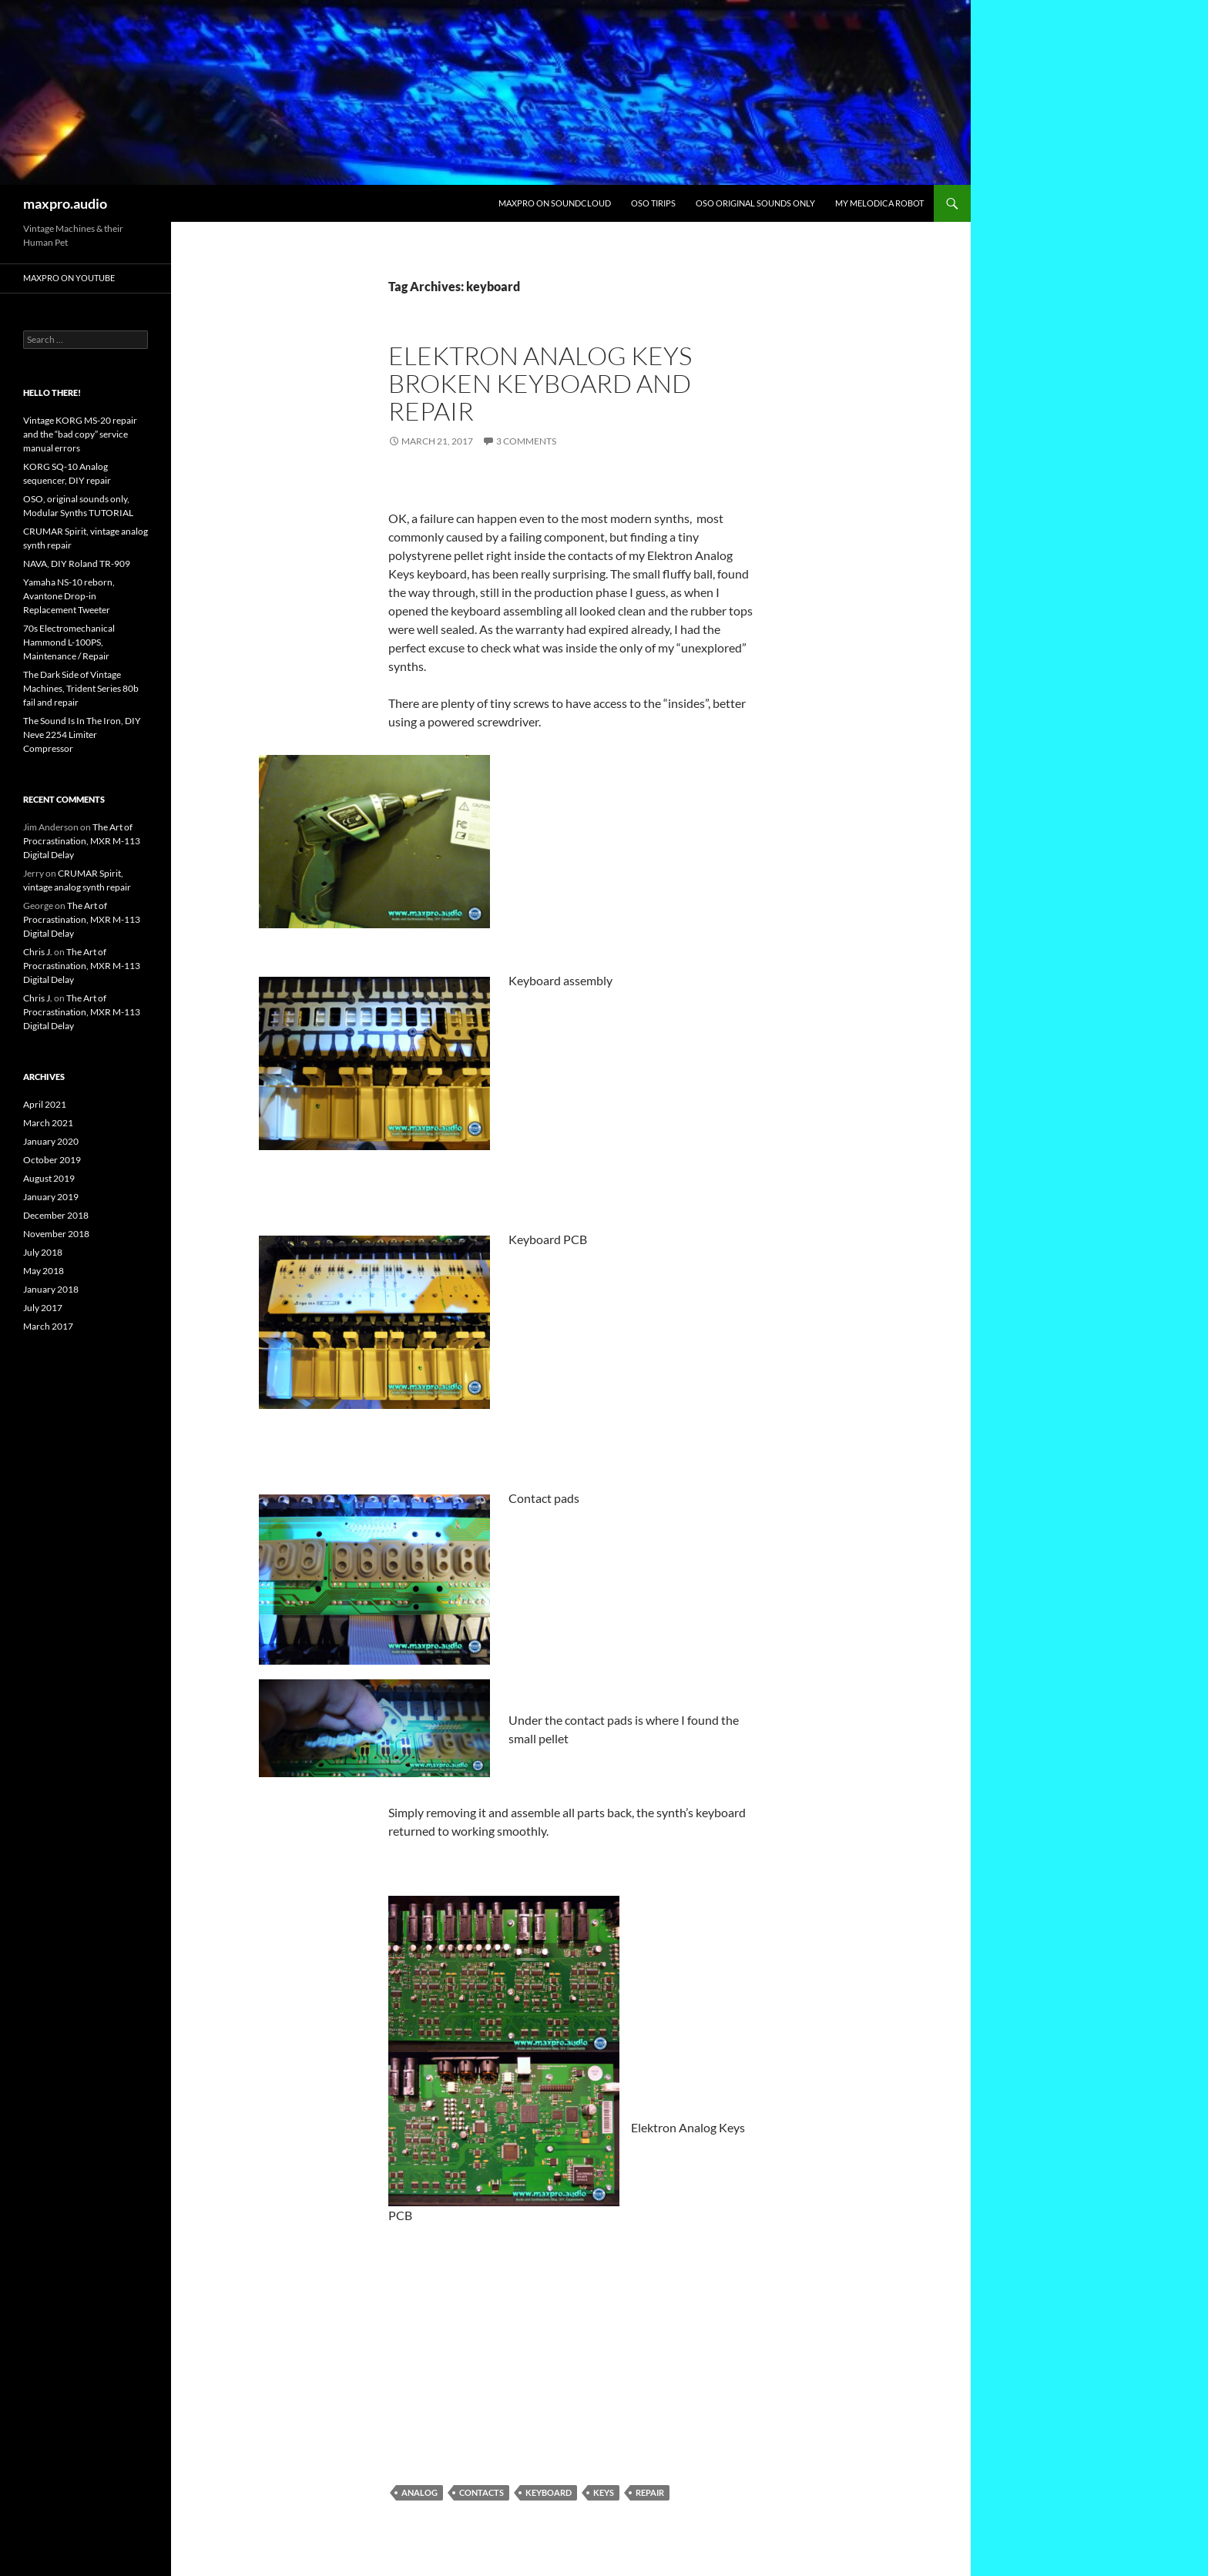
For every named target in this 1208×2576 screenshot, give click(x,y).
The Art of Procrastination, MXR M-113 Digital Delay (81, 840)
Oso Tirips (653, 203)
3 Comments (526, 441)
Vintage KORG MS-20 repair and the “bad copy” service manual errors (80, 434)
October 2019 (52, 1160)
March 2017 (48, 1326)
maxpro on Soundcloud (554, 203)
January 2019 (51, 1196)
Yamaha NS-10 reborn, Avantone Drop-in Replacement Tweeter (69, 595)
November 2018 (56, 1233)
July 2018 (42, 1252)
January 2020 (51, 1141)
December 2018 (56, 1215)
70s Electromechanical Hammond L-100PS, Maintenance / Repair (69, 642)
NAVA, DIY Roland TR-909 (76, 563)
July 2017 (42, 1307)
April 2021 (44, 1104)
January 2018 (51, 1289)
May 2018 (43, 1270)
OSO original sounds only (755, 203)
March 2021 (48, 1123)
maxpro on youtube (69, 278)
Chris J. (37, 952)
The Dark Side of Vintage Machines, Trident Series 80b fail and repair (81, 688)
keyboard (548, 2492)
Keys (603, 2492)
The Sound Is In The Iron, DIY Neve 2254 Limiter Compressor (82, 734)
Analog (419, 2492)
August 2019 (49, 1178)
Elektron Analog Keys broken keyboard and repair (540, 383)
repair (650, 2492)
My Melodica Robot (879, 203)
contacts (481, 2492)
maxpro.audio (65, 203)
